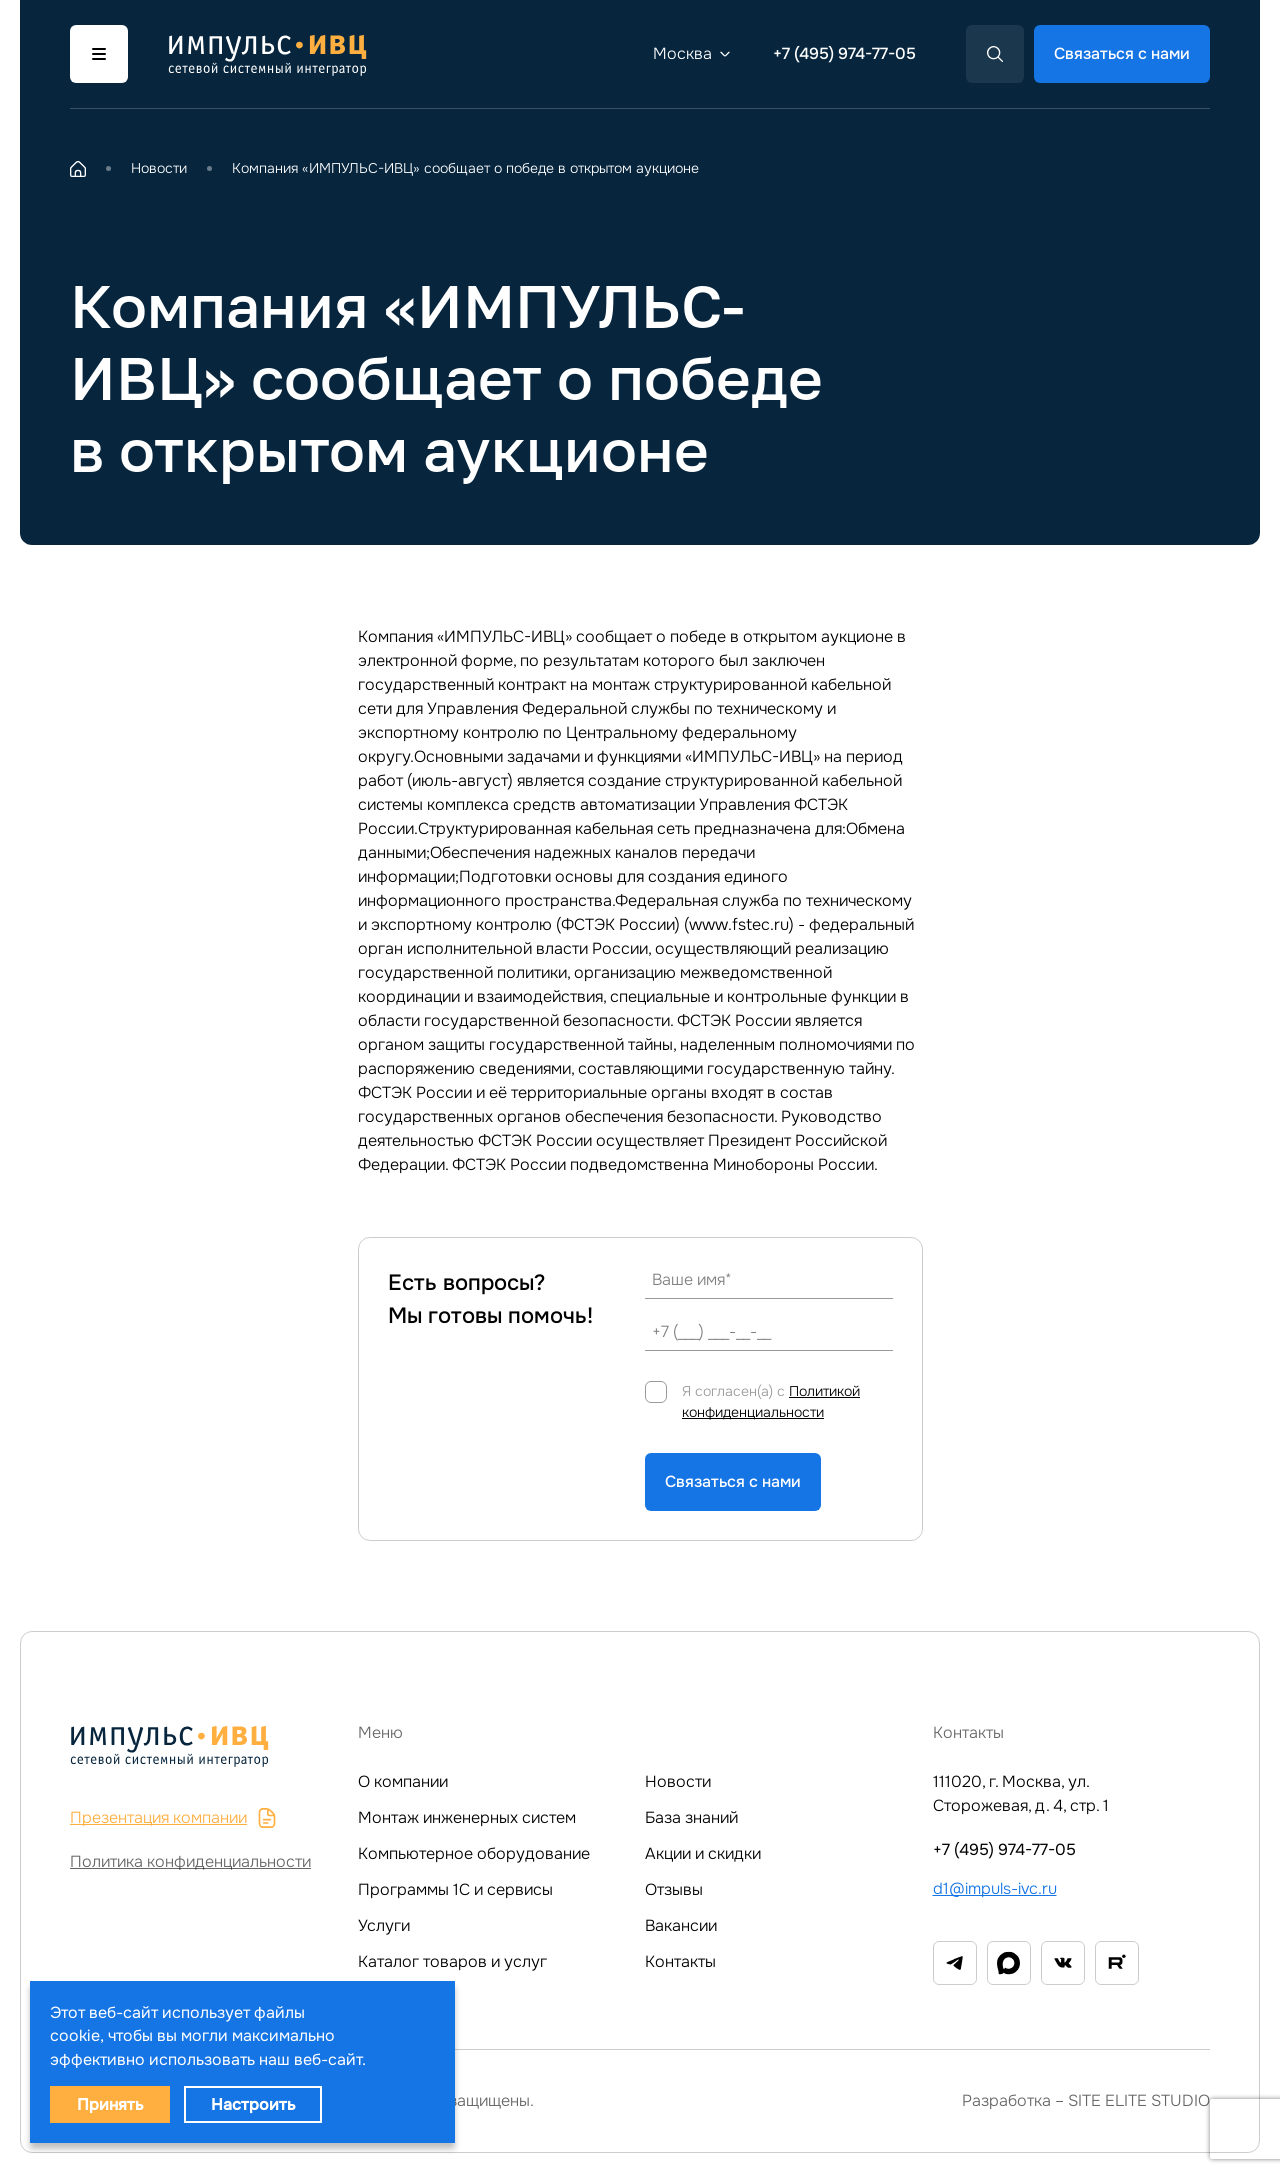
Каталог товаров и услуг (452, 1961)
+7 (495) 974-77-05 (844, 53)
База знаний (691, 1817)
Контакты (680, 1961)
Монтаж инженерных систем (467, 1817)
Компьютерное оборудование (474, 1853)
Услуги (384, 1925)
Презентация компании (173, 1817)
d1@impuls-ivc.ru (995, 1888)
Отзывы (674, 1889)
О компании (403, 1781)
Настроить (253, 2104)
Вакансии (681, 1925)
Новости (678, 1781)
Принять (110, 2104)
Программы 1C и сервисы (455, 1889)
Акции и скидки (703, 1853)
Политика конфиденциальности (190, 1861)
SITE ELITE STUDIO (1139, 2100)
